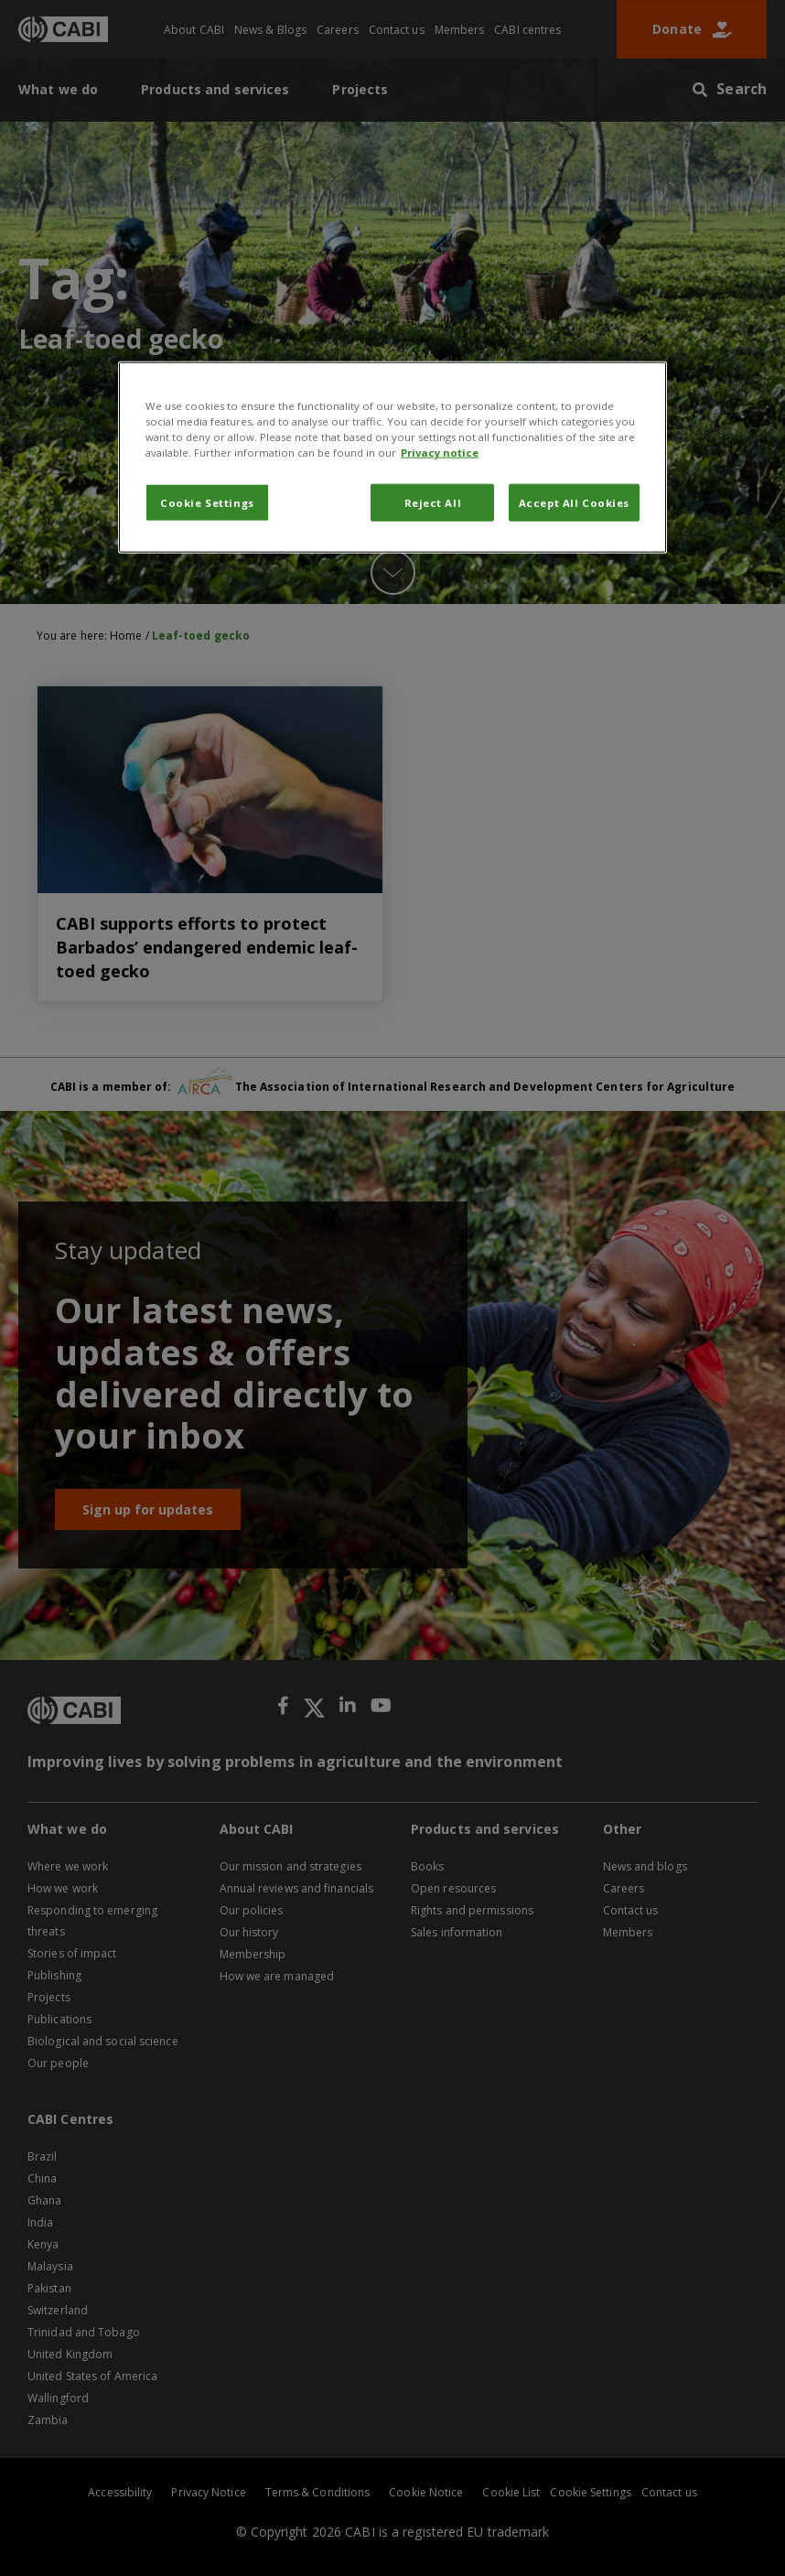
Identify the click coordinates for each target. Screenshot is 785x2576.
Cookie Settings (207, 502)
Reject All (433, 502)
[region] (392, 457)
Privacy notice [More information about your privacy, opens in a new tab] (440, 452)
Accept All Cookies (574, 502)
